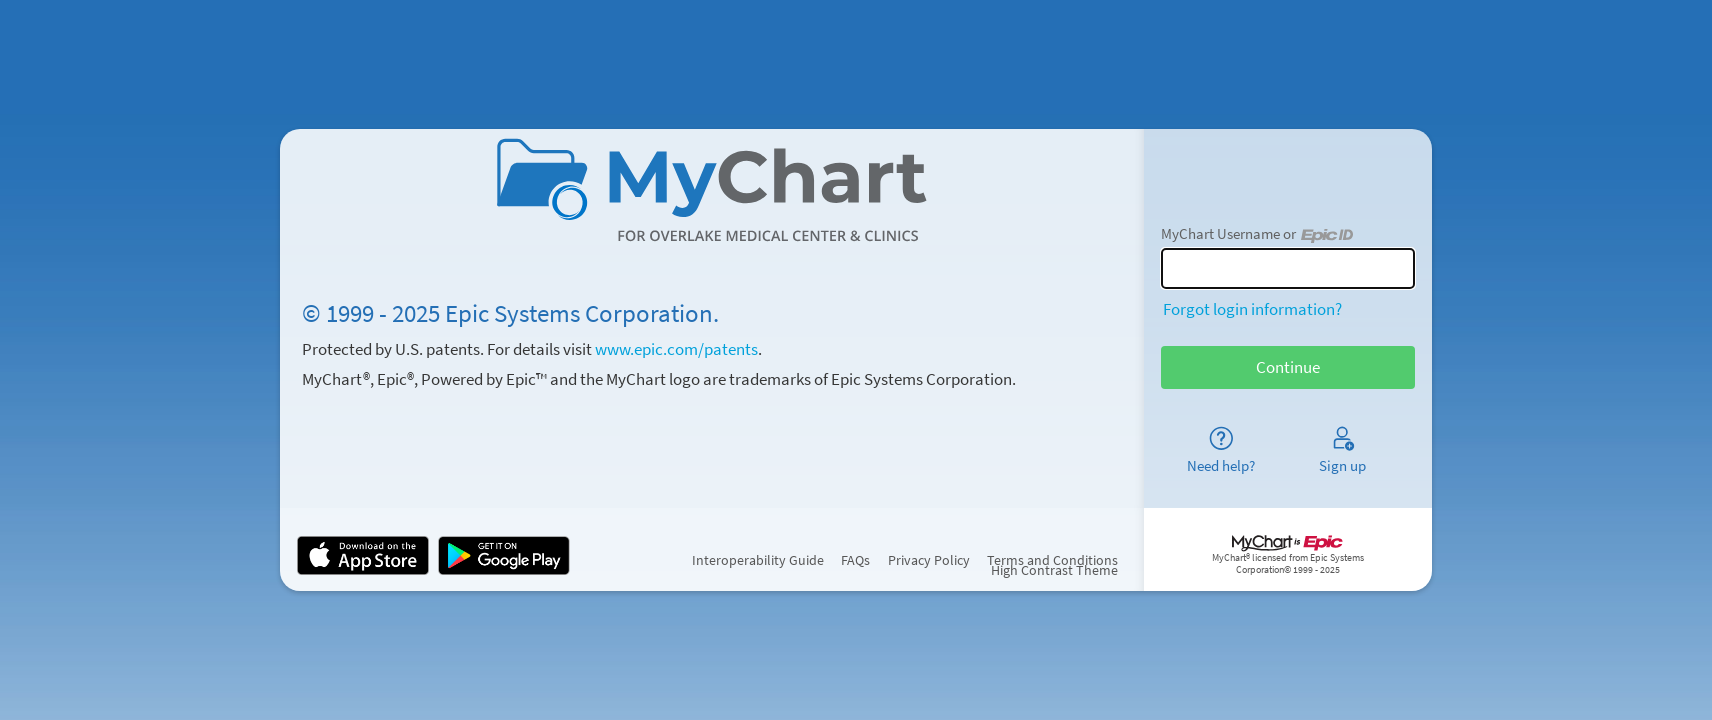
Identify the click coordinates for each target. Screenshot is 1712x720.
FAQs (855, 560)
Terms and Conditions (1052, 560)
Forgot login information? (1252, 309)
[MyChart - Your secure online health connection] (712, 190)
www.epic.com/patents (676, 349)
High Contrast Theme (1054, 570)
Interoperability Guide (758, 560)
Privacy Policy (929, 560)
